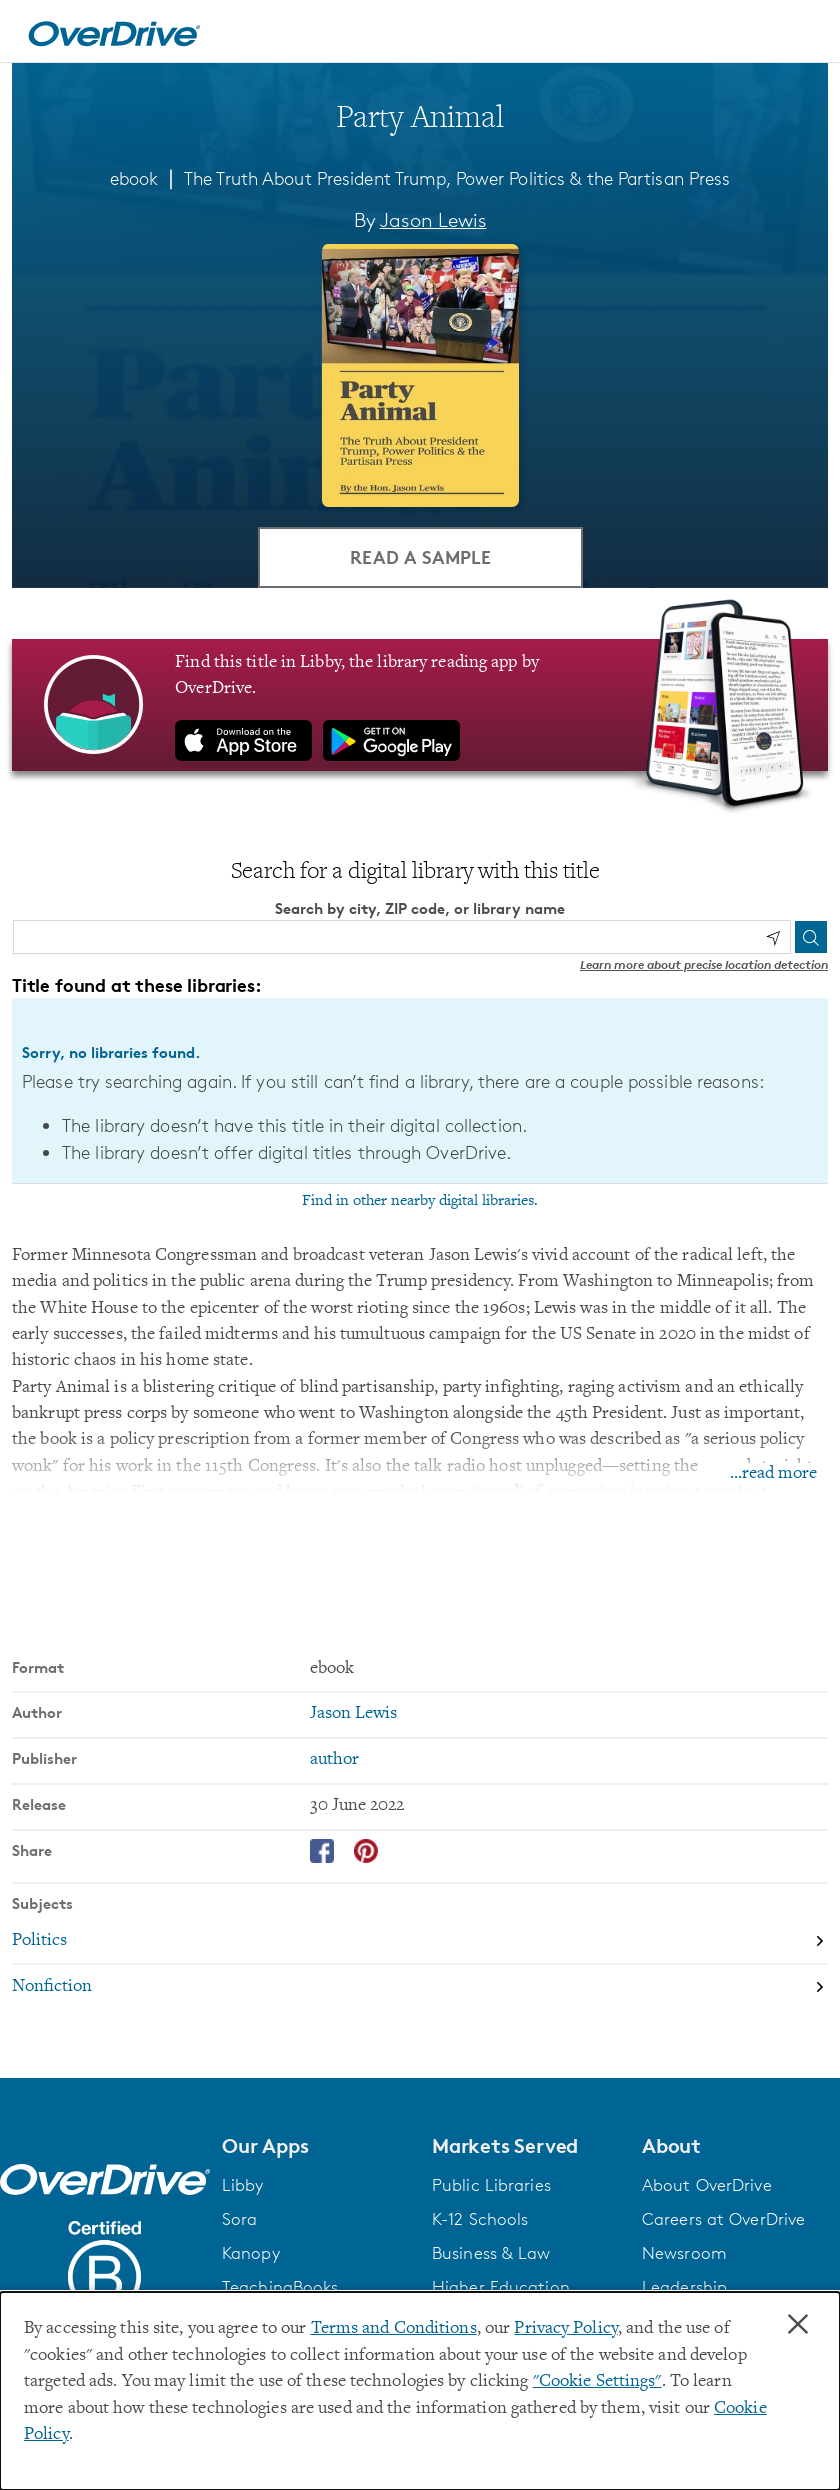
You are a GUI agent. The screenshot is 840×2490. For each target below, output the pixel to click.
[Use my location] (773, 938)
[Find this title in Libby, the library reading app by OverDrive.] (420, 705)
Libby (243, 2185)
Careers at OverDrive (723, 2219)
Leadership (684, 2287)
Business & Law (491, 2253)
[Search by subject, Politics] (420, 1941)
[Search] (811, 937)
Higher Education (501, 2287)
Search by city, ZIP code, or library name (420, 908)
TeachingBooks (280, 2287)
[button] (315, 2146)
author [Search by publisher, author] (334, 1760)
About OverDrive (707, 2185)
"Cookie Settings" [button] (597, 2382)
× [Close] (798, 2325)
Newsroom (684, 2253)
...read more (773, 1474)
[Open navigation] (801, 34)
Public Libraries (491, 2185)
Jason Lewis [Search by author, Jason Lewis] (433, 220)
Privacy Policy (566, 2329)
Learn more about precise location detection (704, 964)
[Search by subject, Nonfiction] (420, 1987)
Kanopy (251, 2253)
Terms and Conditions (394, 2329)
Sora (239, 2219)
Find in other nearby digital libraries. (420, 1201)
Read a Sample (420, 556)
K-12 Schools (480, 2219)
